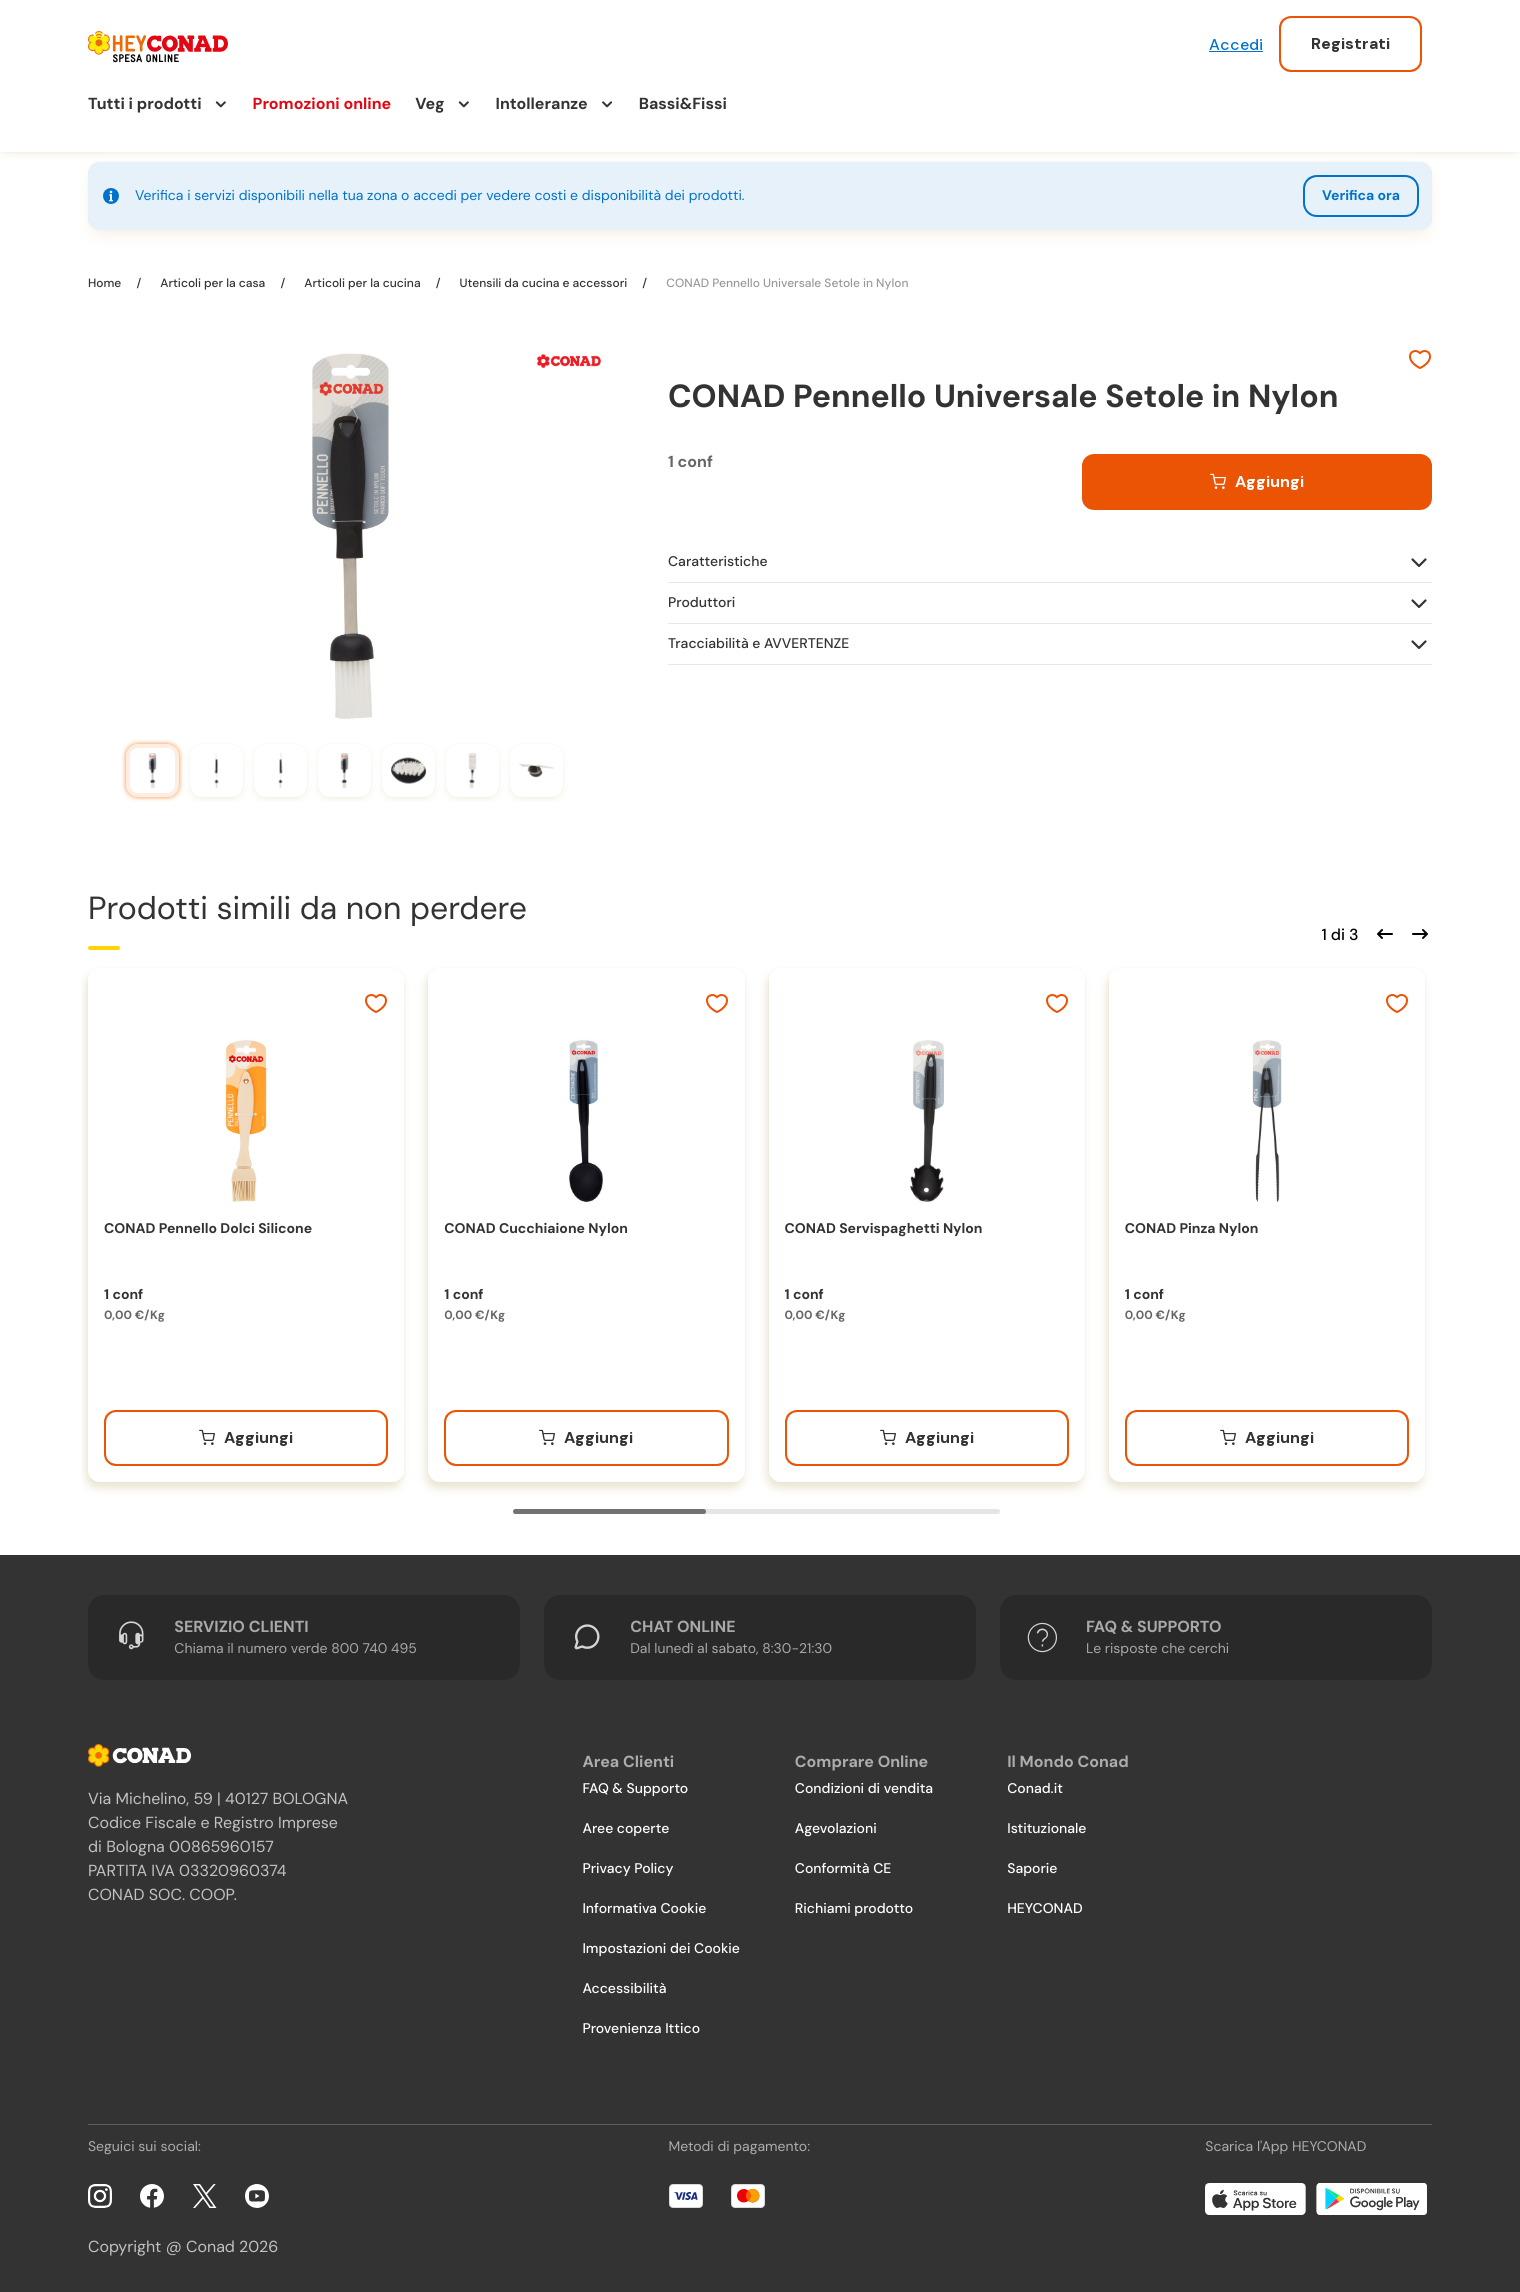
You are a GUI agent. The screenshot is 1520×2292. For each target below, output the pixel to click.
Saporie (1032, 1869)
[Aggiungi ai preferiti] (1420, 362)
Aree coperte (625, 1829)
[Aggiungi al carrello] (1257, 482)
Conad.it (1035, 1789)
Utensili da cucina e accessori (544, 283)
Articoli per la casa (212, 283)
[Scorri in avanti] (1417, 932)
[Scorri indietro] (1382, 932)
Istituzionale (1046, 1829)
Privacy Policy (627, 1869)
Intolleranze (542, 103)
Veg (429, 103)
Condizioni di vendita (864, 1789)
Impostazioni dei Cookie (661, 1949)
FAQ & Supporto (635, 1789)
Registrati (1350, 43)
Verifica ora (1361, 196)
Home (106, 283)
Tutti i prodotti (145, 103)
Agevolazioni (836, 1829)
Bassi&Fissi (683, 103)
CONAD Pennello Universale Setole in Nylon (785, 283)
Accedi (1236, 44)
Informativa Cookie (644, 1909)
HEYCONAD (1044, 1909)
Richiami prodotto (854, 1909)
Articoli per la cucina (362, 283)
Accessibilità (624, 1989)
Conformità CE (843, 1869)
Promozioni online (322, 103)
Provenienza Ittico (641, 2029)
